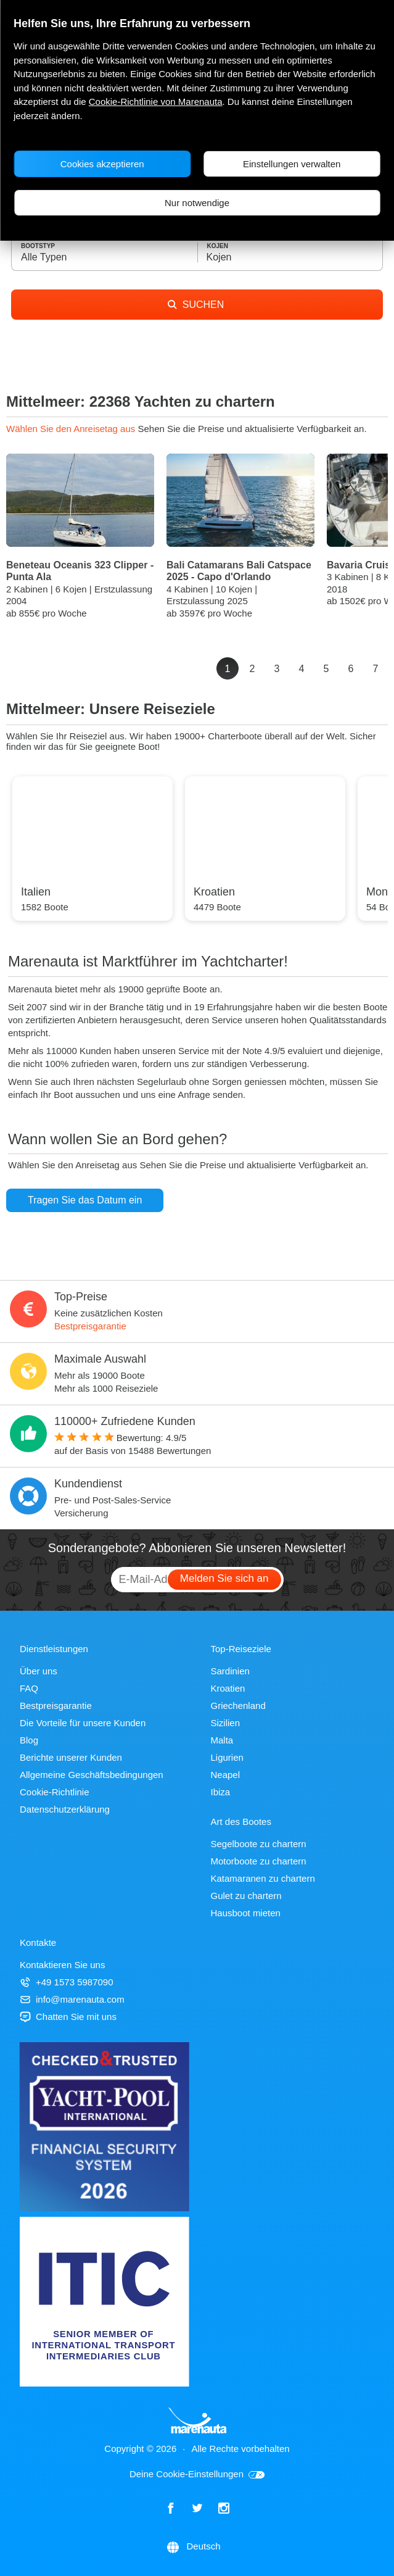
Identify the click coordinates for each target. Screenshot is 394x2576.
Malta (222, 1740)
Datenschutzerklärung (65, 1809)
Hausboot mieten (246, 1913)
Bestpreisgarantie (90, 1326)
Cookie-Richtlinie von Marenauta (156, 101)
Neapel (225, 1774)
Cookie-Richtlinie (54, 1792)
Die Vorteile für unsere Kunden (83, 1723)
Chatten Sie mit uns (68, 2016)
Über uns (38, 1671)
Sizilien (225, 1723)
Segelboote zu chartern (258, 1844)
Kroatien (228, 1688)
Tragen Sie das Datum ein (85, 1200)
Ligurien (227, 1757)
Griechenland (238, 1705)
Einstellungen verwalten (291, 164)
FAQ (29, 1688)
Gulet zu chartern (246, 1895)
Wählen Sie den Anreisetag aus (71, 428)
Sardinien (230, 1671)
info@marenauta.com (72, 1999)
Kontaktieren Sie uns (62, 1964)
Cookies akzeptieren (102, 164)
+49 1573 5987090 (66, 1982)
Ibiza (221, 1792)
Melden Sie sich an (224, 1578)
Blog (29, 1740)
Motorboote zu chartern (258, 1861)
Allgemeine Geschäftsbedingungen (91, 1774)
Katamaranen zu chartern (263, 1878)
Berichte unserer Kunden (71, 1757)
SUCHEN (196, 304)
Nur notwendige (197, 202)
